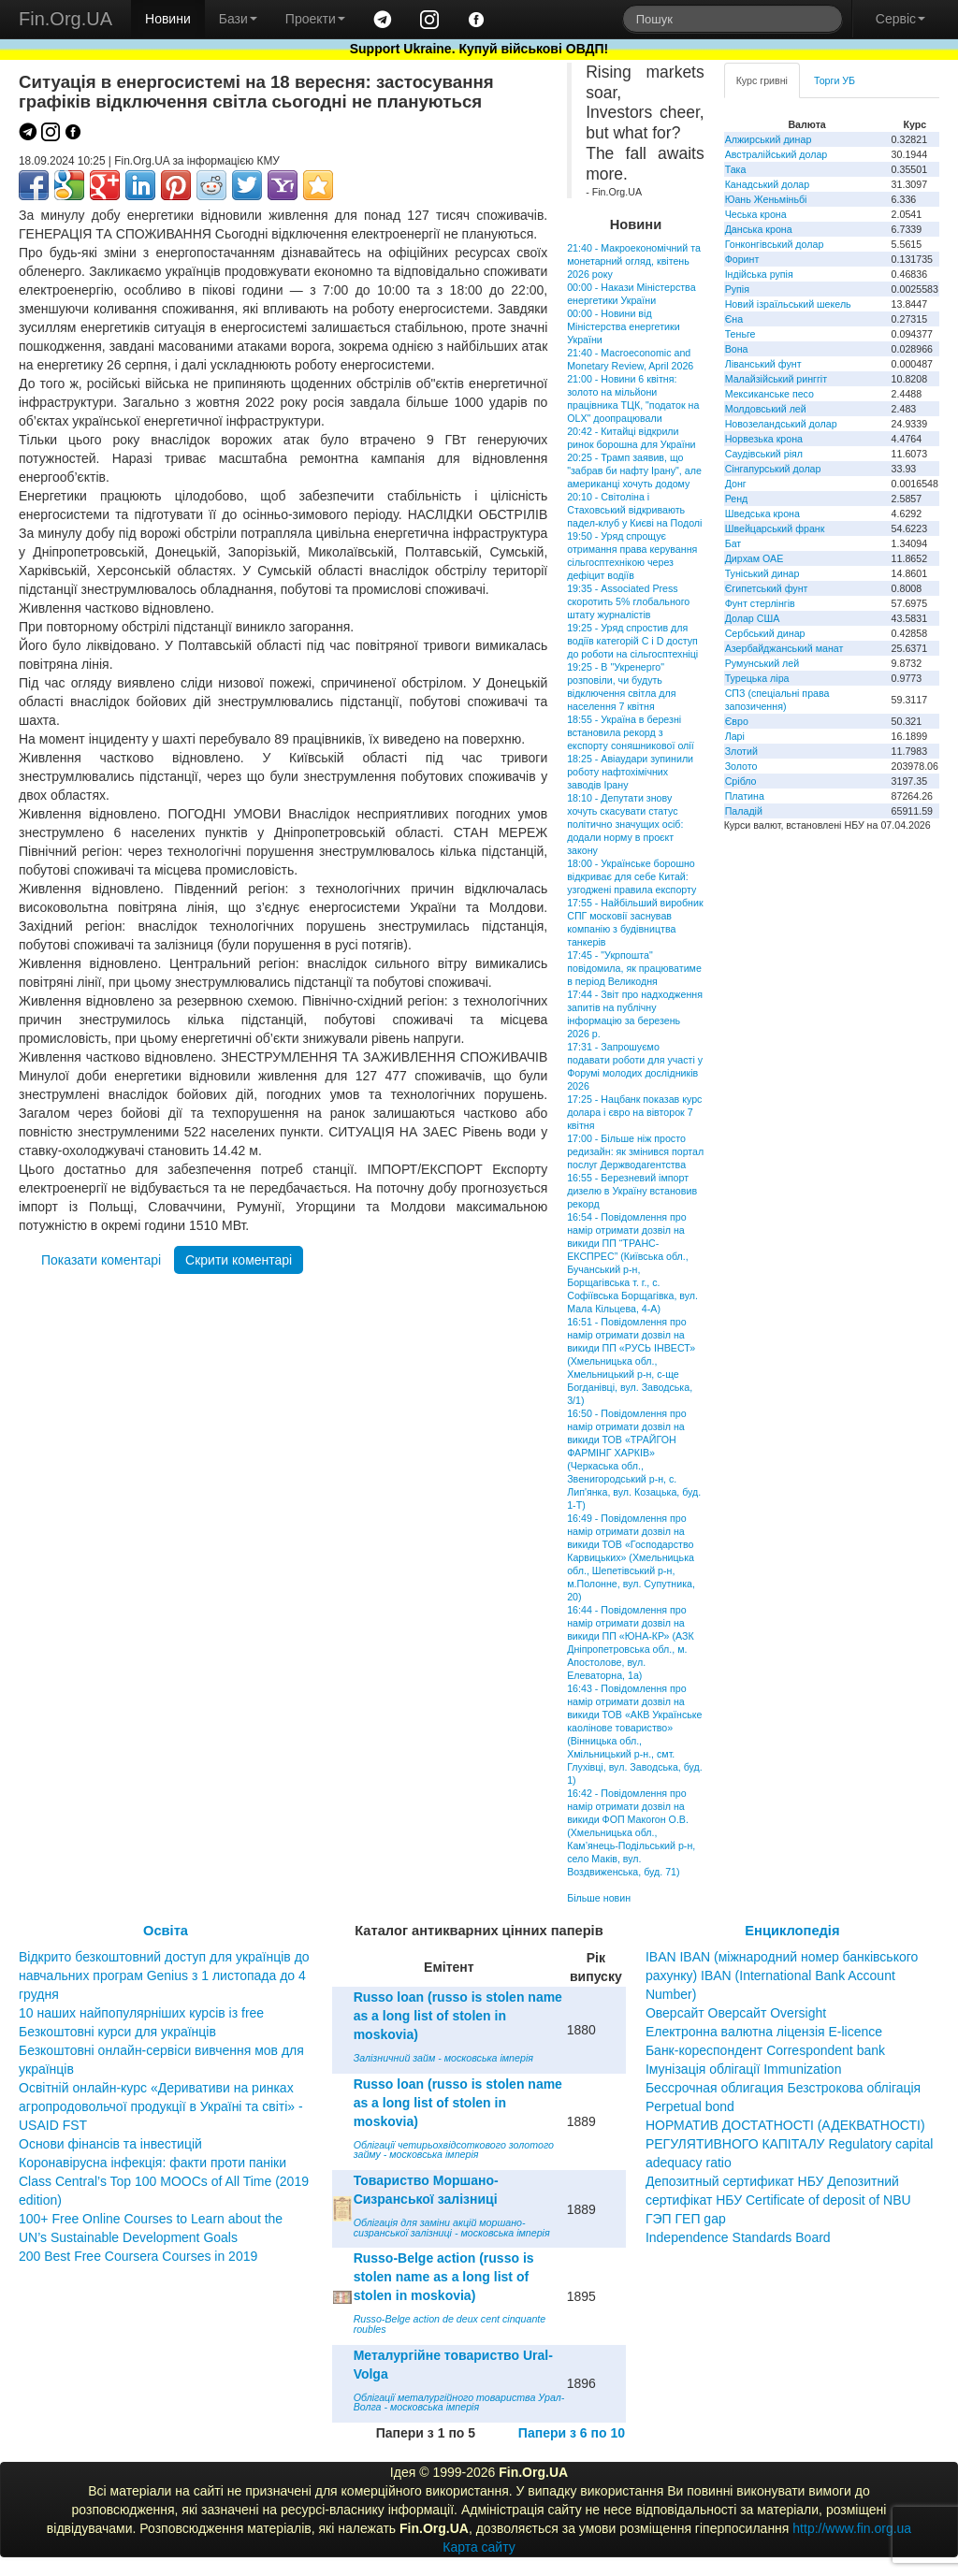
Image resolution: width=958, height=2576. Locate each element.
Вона (736, 349)
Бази (238, 18)
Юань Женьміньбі (766, 199)
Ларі (735, 736)
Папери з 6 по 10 (571, 2432)
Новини (168, 18)
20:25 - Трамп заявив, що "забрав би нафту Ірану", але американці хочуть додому (634, 470)
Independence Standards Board (738, 2237)
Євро (736, 721)
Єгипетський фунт (766, 588)
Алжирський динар (768, 139)
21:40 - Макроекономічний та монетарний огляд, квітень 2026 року (634, 261)
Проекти (315, 18)
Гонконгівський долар (774, 244)
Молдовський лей (765, 408)
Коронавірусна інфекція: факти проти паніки (152, 2162)
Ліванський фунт (763, 363)
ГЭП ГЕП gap (686, 2218)
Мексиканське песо (769, 393)
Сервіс (900, 18)
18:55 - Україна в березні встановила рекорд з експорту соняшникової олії (630, 732)
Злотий (741, 751)
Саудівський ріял (764, 453)
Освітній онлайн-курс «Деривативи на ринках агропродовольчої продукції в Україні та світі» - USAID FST (161, 2106)
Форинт (742, 259)
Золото (741, 766)
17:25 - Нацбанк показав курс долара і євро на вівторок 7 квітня (634, 1112)
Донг (736, 483)
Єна (734, 319)
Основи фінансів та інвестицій (110, 2143)
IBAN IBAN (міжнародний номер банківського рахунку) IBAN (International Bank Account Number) (782, 1975)
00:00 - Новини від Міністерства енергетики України (623, 326)
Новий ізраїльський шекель (788, 304)
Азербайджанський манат (784, 648)
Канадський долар (767, 184)
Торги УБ (834, 80)
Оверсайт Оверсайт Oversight (736, 2012)
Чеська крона (756, 214)
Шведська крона (762, 513)
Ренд (736, 498)
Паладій (743, 811)
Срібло (741, 781)
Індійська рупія (759, 274)
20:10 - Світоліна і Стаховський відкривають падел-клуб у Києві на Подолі (634, 509)
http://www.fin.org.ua (851, 2528)
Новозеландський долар (781, 423)
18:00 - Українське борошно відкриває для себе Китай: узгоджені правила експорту (631, 876)
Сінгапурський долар (773, 468)
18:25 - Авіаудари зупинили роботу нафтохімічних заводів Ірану (630, 771)
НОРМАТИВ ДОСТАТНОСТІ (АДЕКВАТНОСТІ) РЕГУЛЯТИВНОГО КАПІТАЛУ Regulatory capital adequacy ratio (790, 2144)
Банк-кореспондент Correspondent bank (765, 2050)
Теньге (740, 334)
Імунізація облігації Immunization (744, 2069)
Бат (733, 543)
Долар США (752, 618)
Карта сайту (479, 2547)
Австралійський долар (776, 154)
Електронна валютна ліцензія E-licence (764, 2031)
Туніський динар (762, 573)
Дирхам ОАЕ (754, 558)
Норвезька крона (764, 438)
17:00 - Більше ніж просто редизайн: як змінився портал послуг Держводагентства (635, 1151)
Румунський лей (762, 663)
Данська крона (758, 229)
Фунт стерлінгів (760, 603)
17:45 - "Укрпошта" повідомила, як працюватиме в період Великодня (634, 968)
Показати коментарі (101, 1259)
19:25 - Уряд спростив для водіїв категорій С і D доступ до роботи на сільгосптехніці (632, 640)
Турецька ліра (757, 678)
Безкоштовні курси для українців (117, 2031)
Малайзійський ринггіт (776, 378)
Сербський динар (765, 633)
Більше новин (599, 1897)
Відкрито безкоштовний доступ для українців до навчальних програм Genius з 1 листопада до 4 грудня (164, 1975)
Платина (744, 796)
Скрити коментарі (238, 1259)
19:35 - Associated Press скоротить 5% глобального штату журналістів (628, 601)
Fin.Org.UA (65, 18)
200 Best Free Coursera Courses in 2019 (138, 2256)
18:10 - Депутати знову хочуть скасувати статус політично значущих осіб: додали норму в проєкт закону (625, 824)
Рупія (737, 289)
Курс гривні (762, 80)
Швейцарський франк (775, 528)
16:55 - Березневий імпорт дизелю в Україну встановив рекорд (632, 1190)
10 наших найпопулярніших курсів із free (141, 2012)
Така (736, 169)
